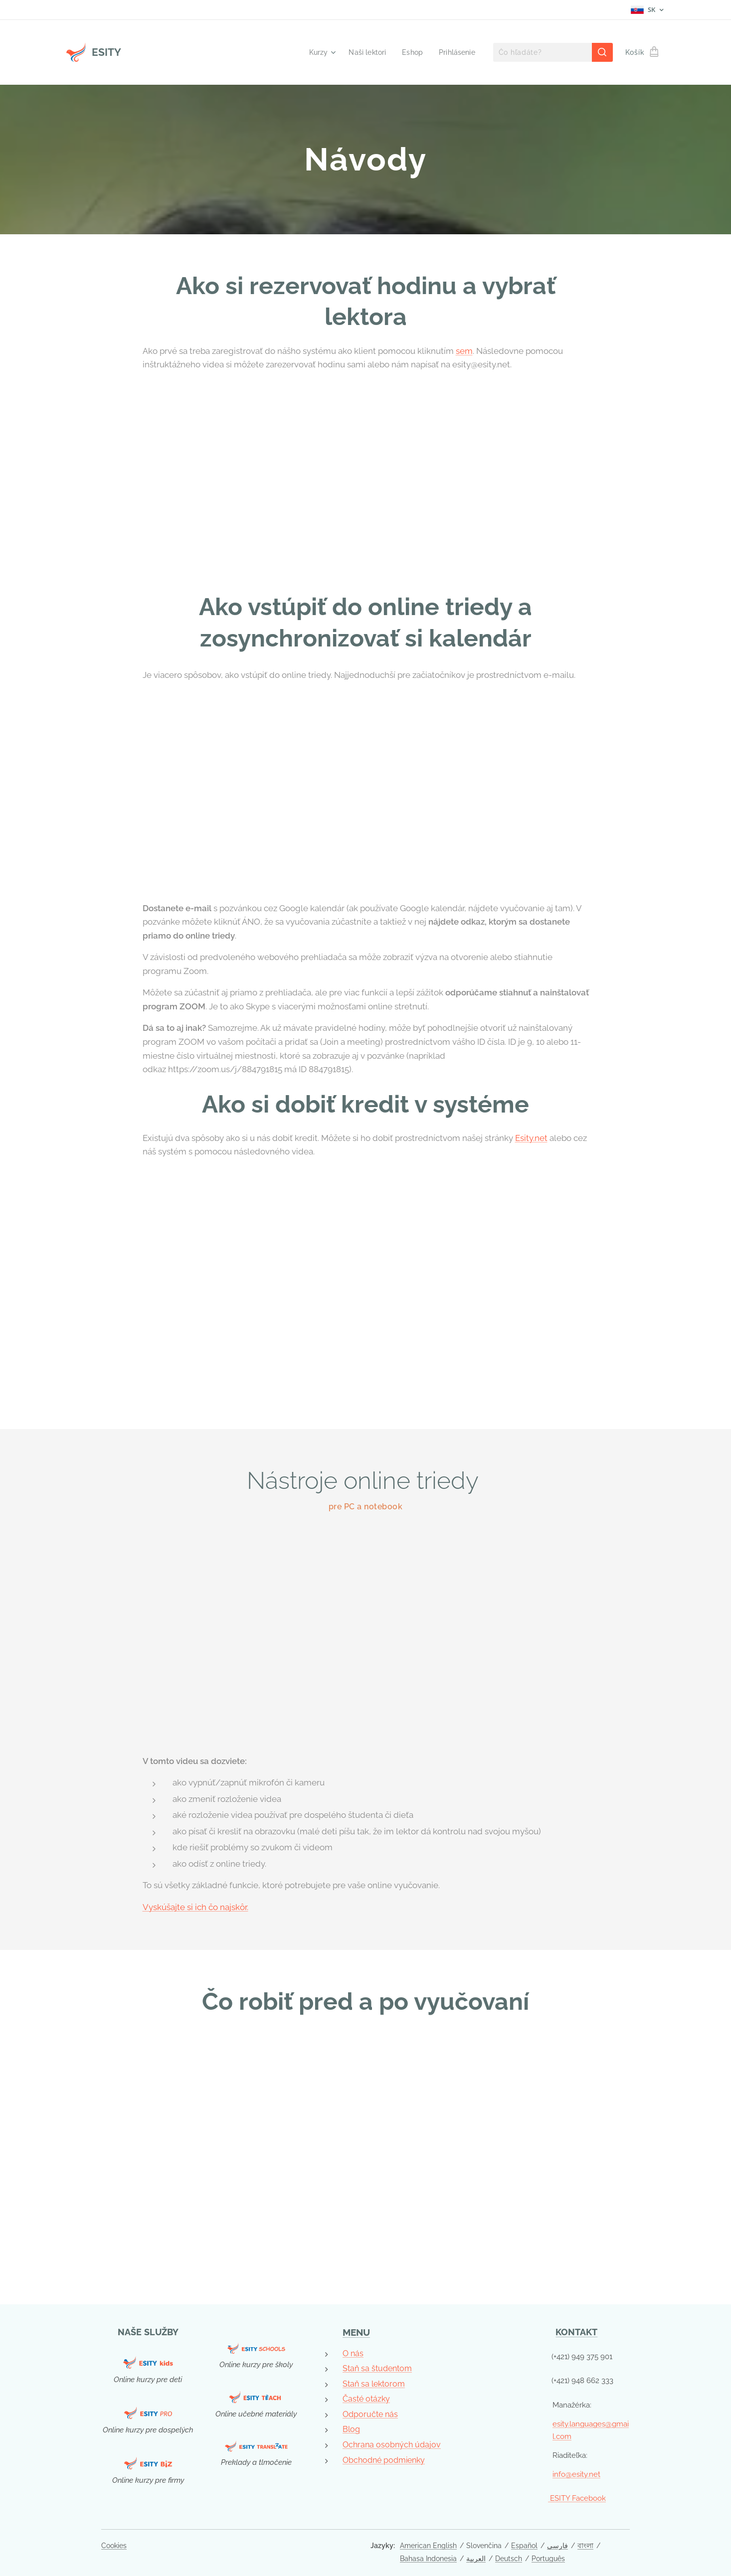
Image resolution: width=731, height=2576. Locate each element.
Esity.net (531, 1138)
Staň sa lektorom (374, 2383)
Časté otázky (366, 2399)
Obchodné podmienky (384, 2459)
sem (464, 351)
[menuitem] (316, 52)
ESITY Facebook (577, 2498)
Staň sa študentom (377, 2368)
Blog (351, 2429)
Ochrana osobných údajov (392, 2444)
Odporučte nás (370, 2414)
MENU (356, 2332)
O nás (353, 2353)
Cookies (114, 2546)
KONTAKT (577, 2332)
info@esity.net (576, 2474)
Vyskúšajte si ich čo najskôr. (195, 1907)
